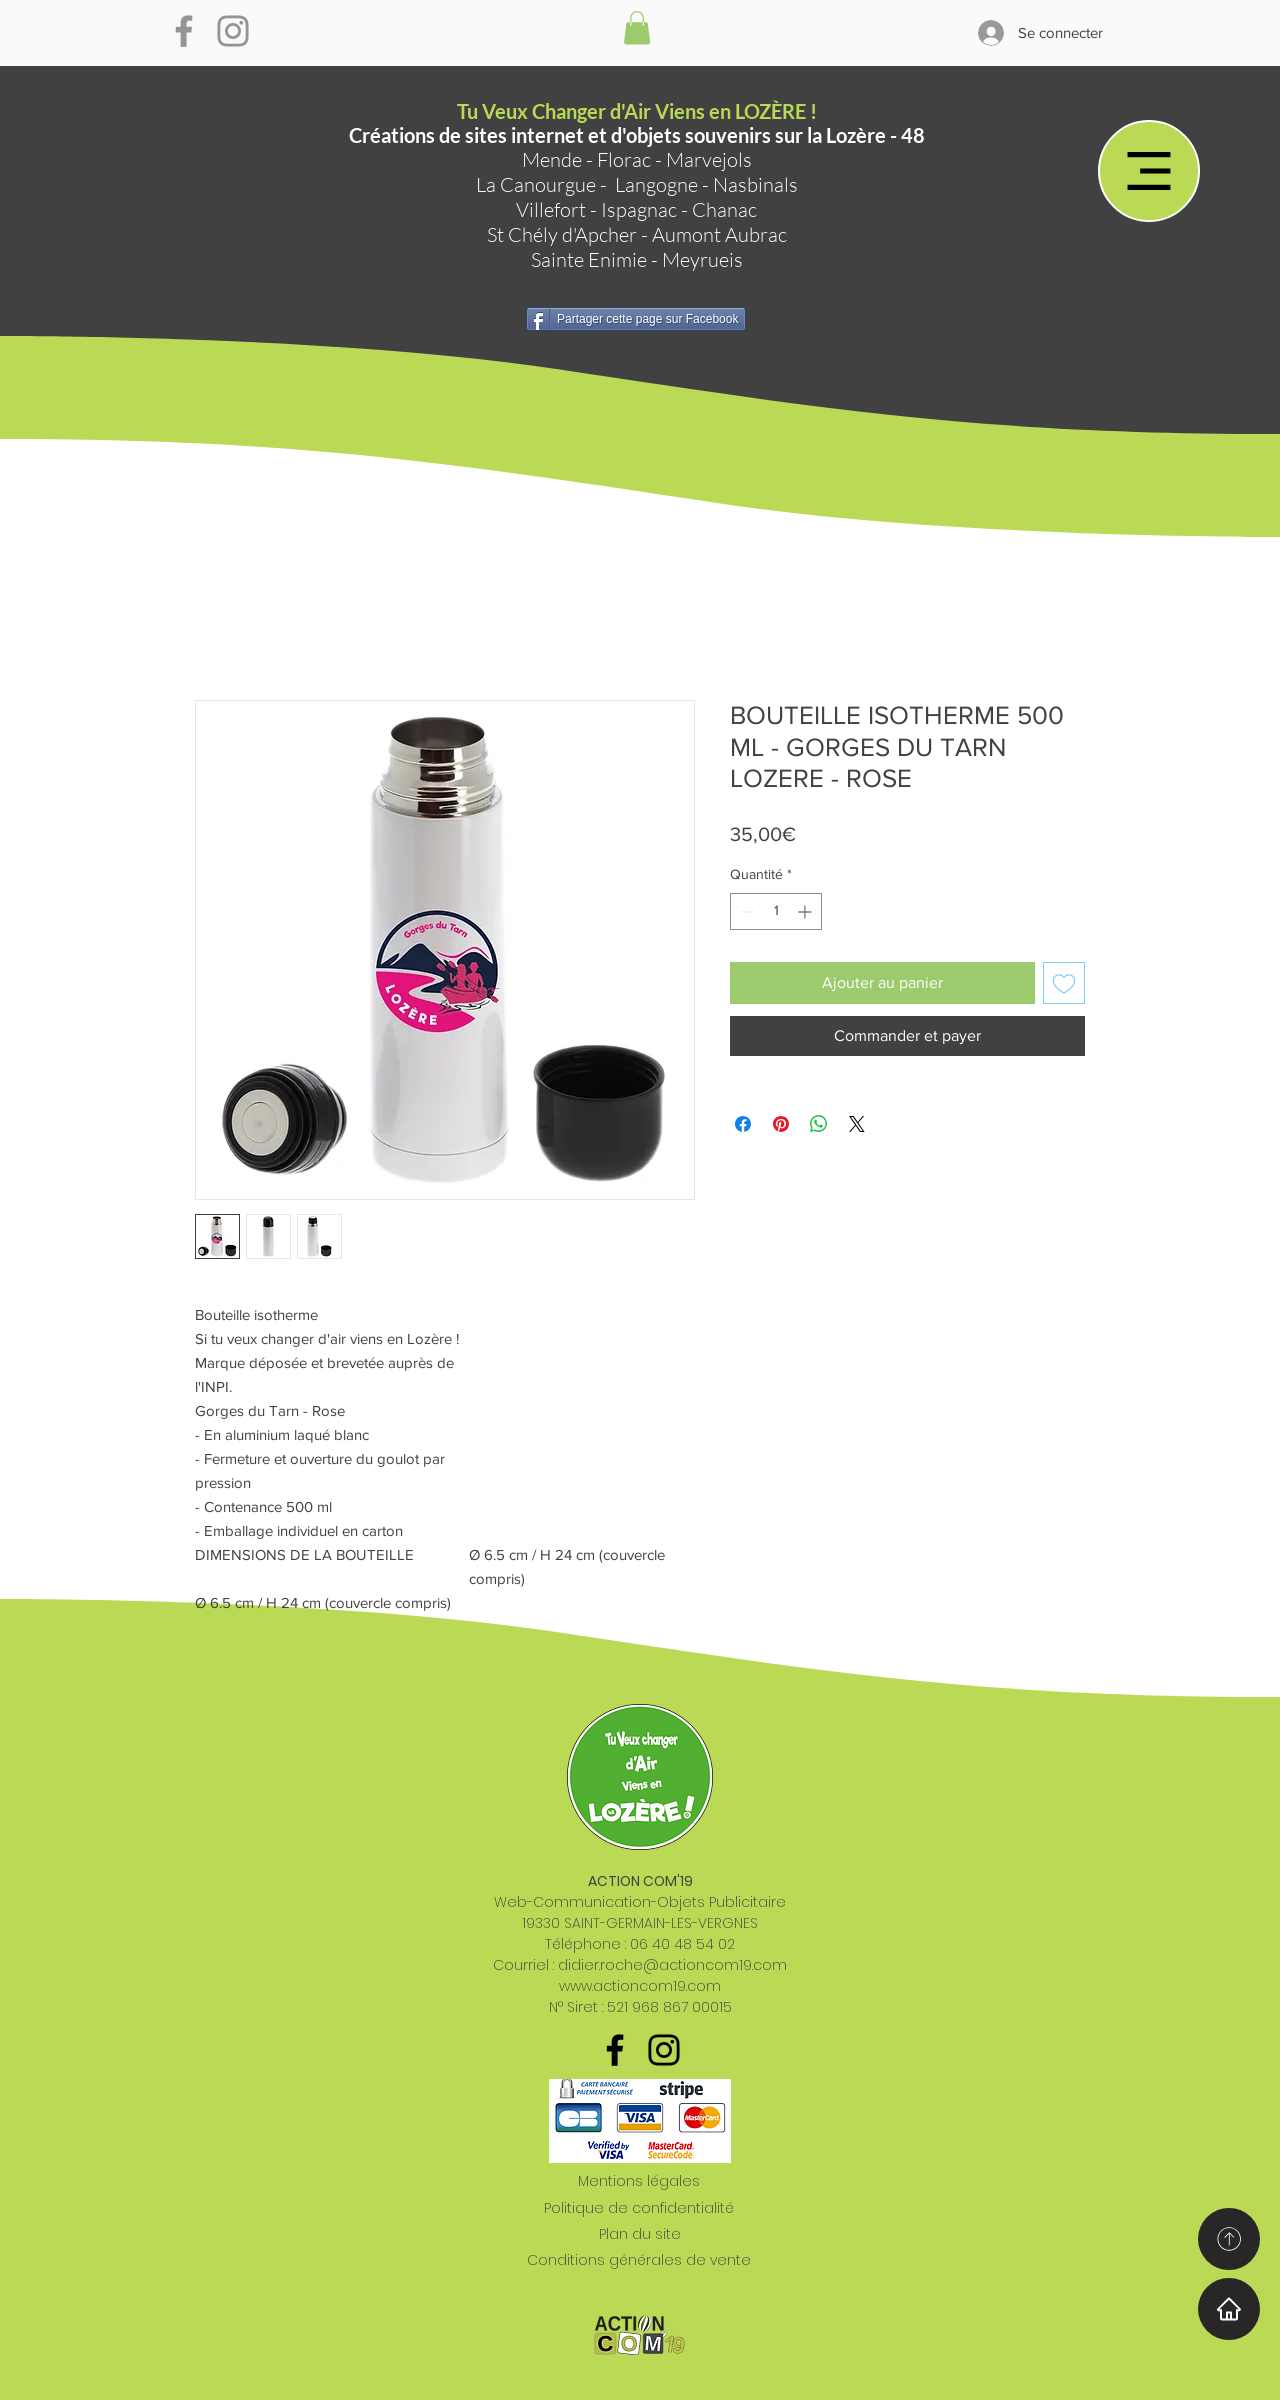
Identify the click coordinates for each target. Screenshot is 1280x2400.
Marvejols (709, 159)
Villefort (551, 209)
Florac (624, 159)
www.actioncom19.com (640, 1986)
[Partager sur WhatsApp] (819, 1124)
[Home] (1229, 2309)
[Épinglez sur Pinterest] (781, 1124)
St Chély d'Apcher (562, 234)
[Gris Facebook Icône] (184, 31)
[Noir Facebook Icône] (615, 2050)
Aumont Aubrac (719, 234)
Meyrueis (702, 259)
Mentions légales (639, 2181)
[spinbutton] (776, 911)
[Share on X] (857, 1124)
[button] (637, 27)
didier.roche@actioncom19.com (672, 1965)
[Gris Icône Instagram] (233, 31)
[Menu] (1149, 171)
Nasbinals (755, 184)
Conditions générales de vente (639, 2260)
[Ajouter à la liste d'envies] (1064, 983)
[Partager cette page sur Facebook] (636, 319)
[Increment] (806, 911)
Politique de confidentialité (639, 2208)
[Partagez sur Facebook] (743, 1124)
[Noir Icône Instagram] (664, 2050)
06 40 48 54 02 (682, 1944)
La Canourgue (536, 184)
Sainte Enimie (589, 259)
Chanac (724, 209)
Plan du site (640, 2234)
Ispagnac (639, 209)
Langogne (656, 184)
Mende (552, 159)
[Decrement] (745, 911)
